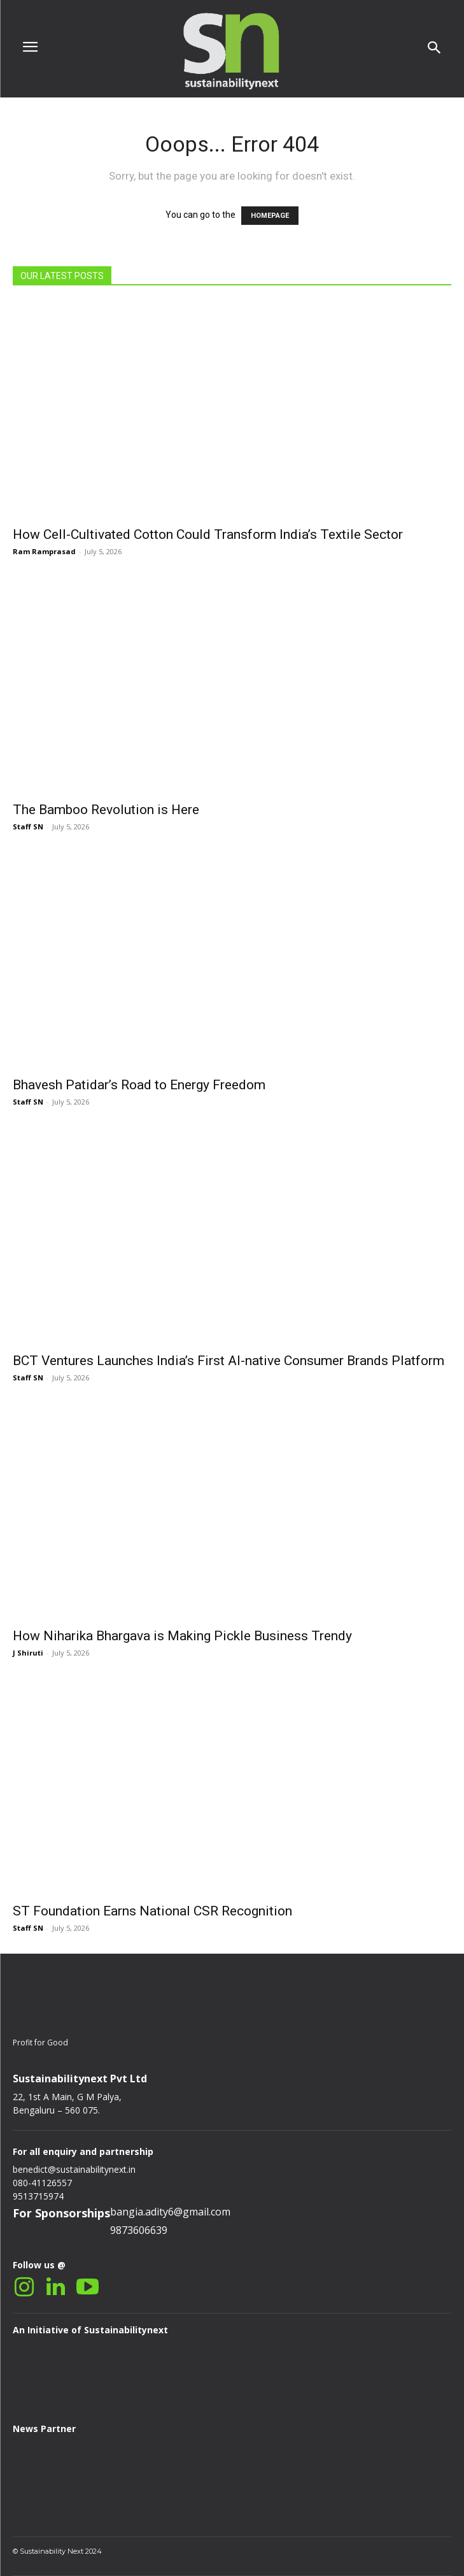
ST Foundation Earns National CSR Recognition (152, 1911)
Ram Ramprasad (44, 551)
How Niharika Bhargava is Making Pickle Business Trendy (182, 1635)
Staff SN (28, 826)
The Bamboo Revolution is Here (106, 809)
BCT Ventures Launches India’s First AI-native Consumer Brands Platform (228, 1360)
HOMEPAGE (270, 215)
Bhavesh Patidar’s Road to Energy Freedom (139, 1084)
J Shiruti (28, 1652)
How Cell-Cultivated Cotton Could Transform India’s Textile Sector (208, 534)
